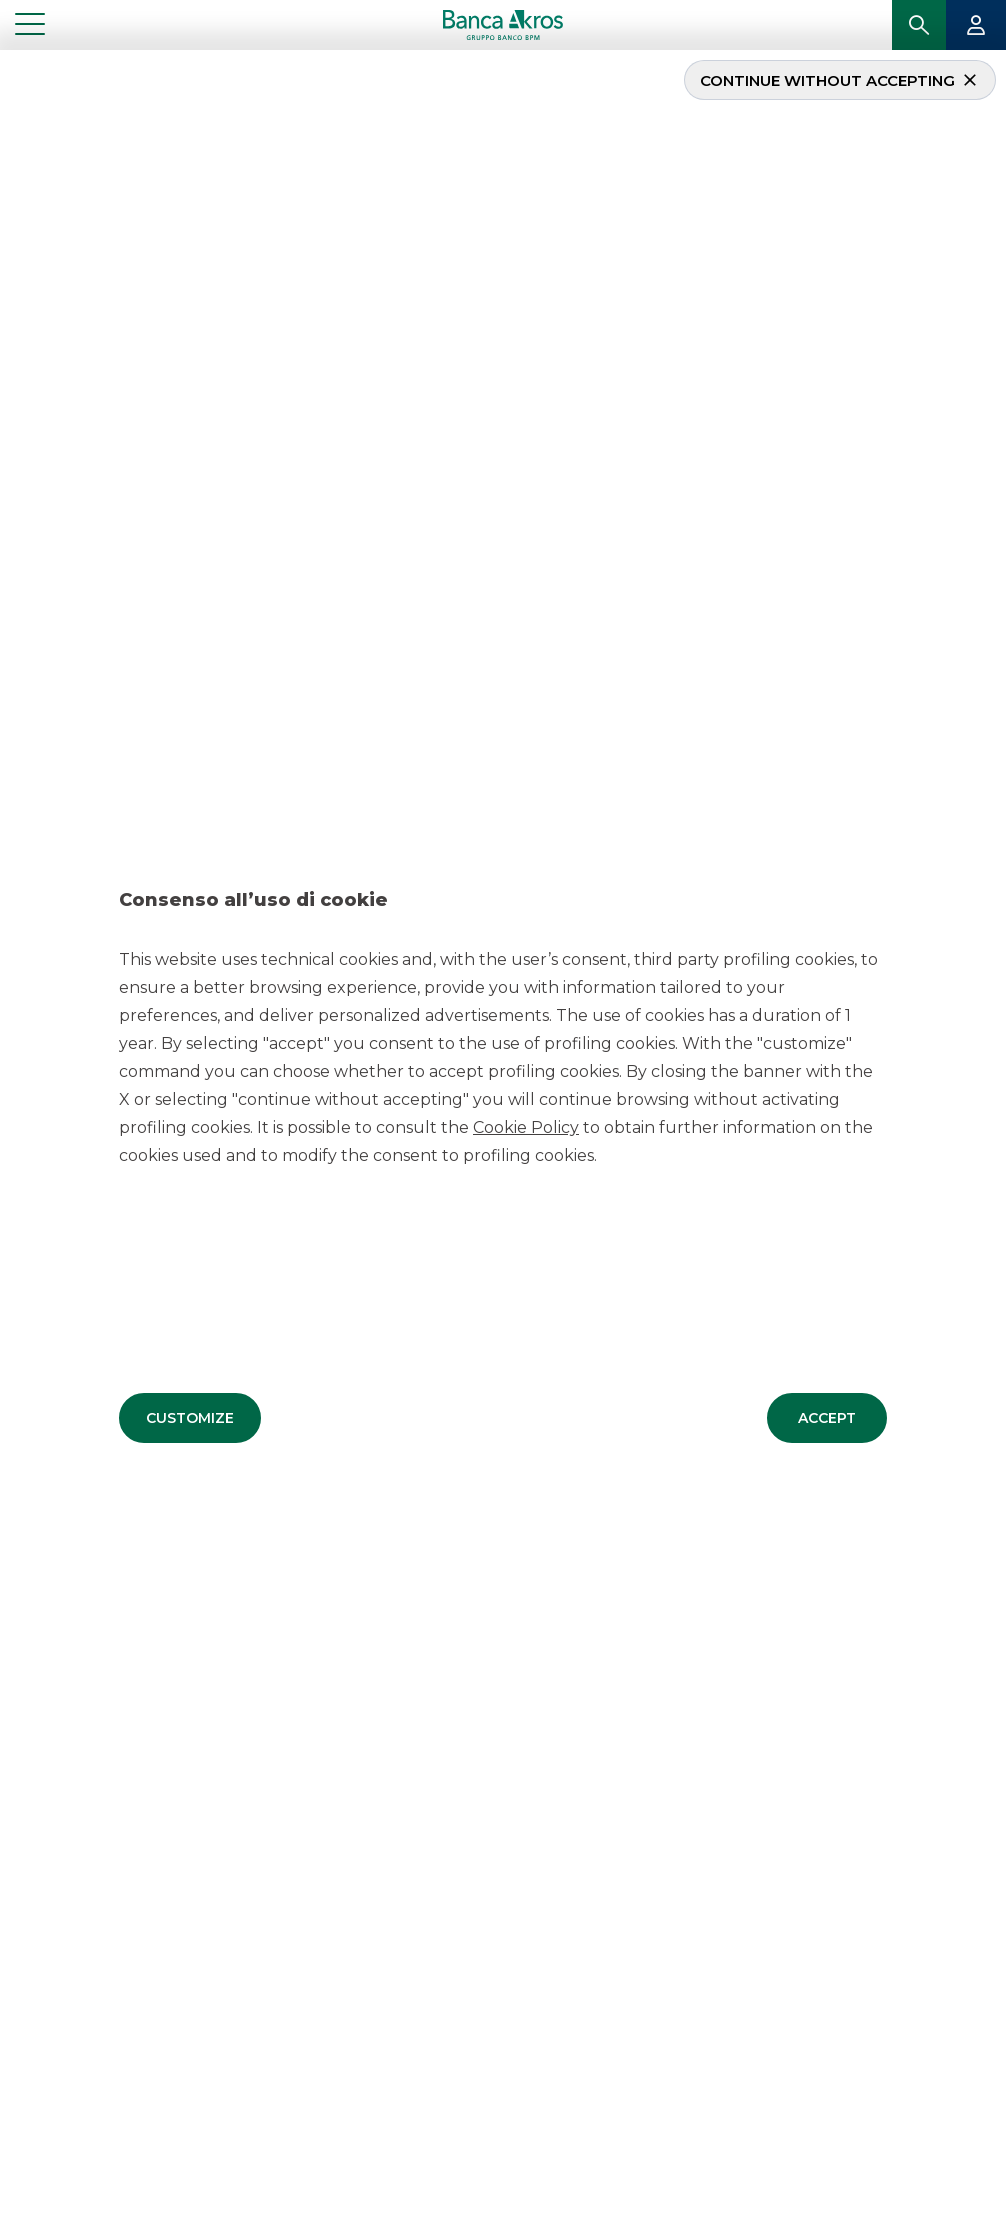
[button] (190, 1417)
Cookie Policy (526, 1126)
